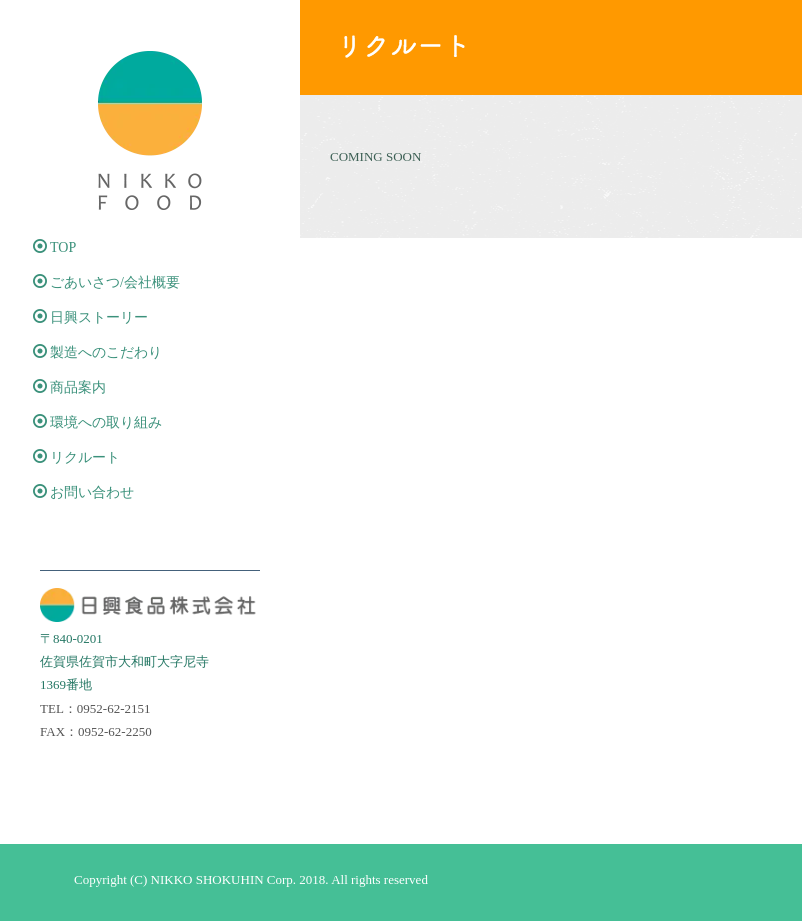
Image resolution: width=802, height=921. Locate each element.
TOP (54, 247)
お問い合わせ (83, 492)
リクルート (76, 457)
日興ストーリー (90, 317)
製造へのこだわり (97, 352)
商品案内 (69, 387)
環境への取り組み (97, 422)
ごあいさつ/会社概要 (106, 282)
